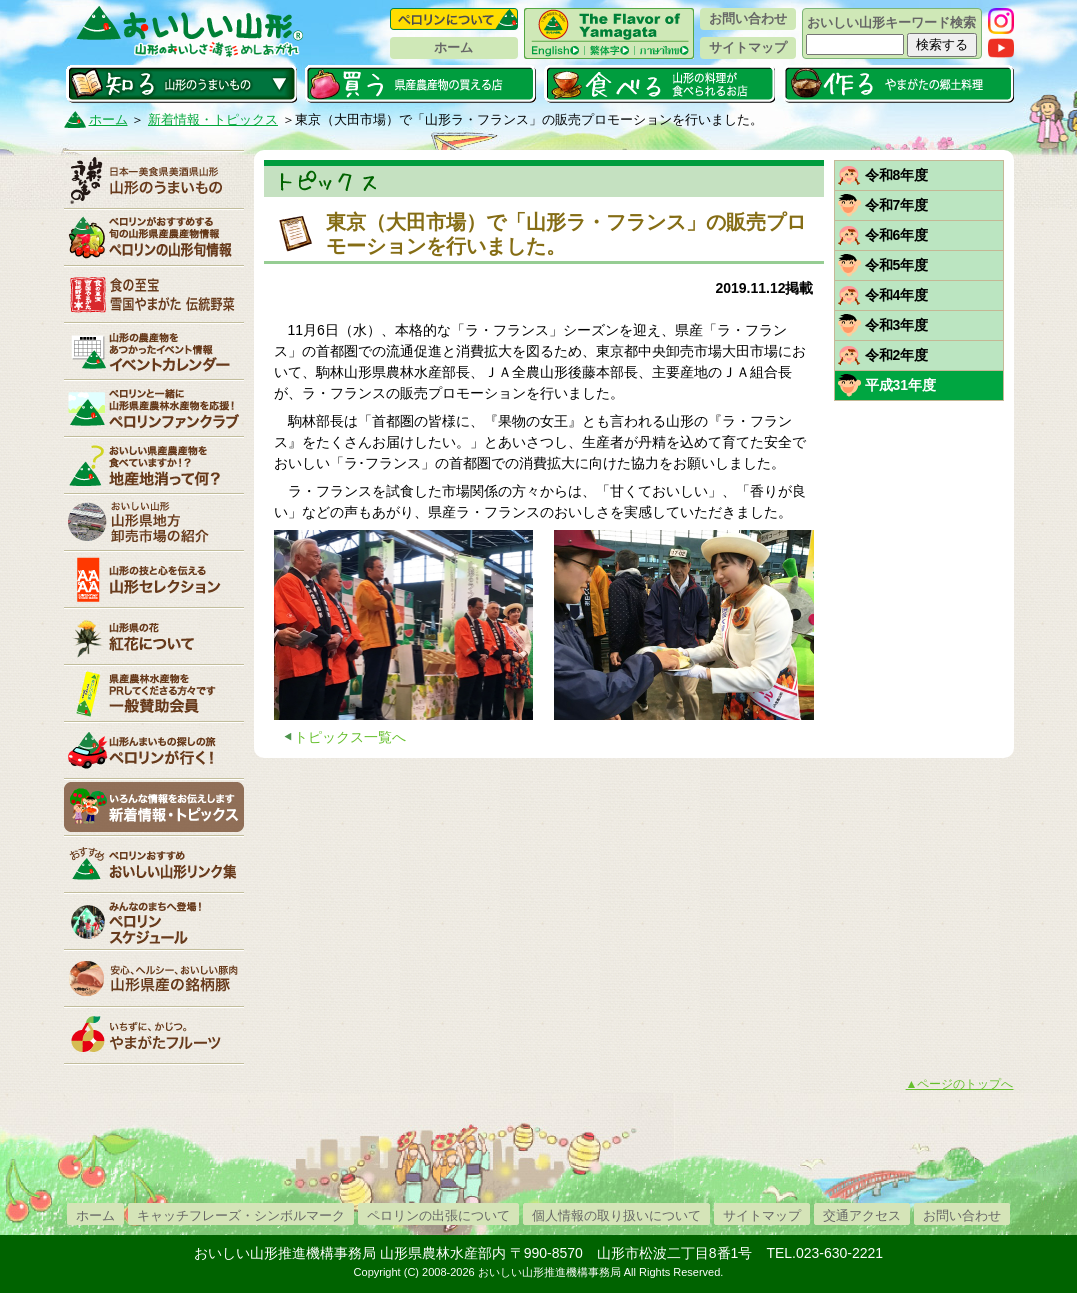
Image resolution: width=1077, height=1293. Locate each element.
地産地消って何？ (154, 465)
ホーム (453, 47)
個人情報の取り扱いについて (616, 1215)
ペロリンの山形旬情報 (154, 237)
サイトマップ (748, 47)
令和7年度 (897, 205)
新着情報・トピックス (213, 119)
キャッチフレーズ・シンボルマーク (241, 1215)
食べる (659, 84)
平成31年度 (901, 385)
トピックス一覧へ (350, 737)
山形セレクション (154, 579)
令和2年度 (897, 355)
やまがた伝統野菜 (154, 294)
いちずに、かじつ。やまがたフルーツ (154, 1035)
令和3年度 (897, 325)
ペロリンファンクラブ (154, 408)
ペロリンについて (454, 19)
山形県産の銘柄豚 (154, 978)
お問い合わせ (748, 18)
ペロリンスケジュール (154, 921)
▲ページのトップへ (960, 1084)
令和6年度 (897, 235)
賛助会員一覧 (154, 693)
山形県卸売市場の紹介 (154, 522)
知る (181, 84)
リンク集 (154, 864)
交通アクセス (862, 1215)
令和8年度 (897, 175)
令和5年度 (897, 265)
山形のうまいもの (154, 180)
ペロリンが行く (154, 750)
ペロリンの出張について (438, 1215)
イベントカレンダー (154, 351)
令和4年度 (897, 295)
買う (420, 84)
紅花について (154, 636)
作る (898, 84)
